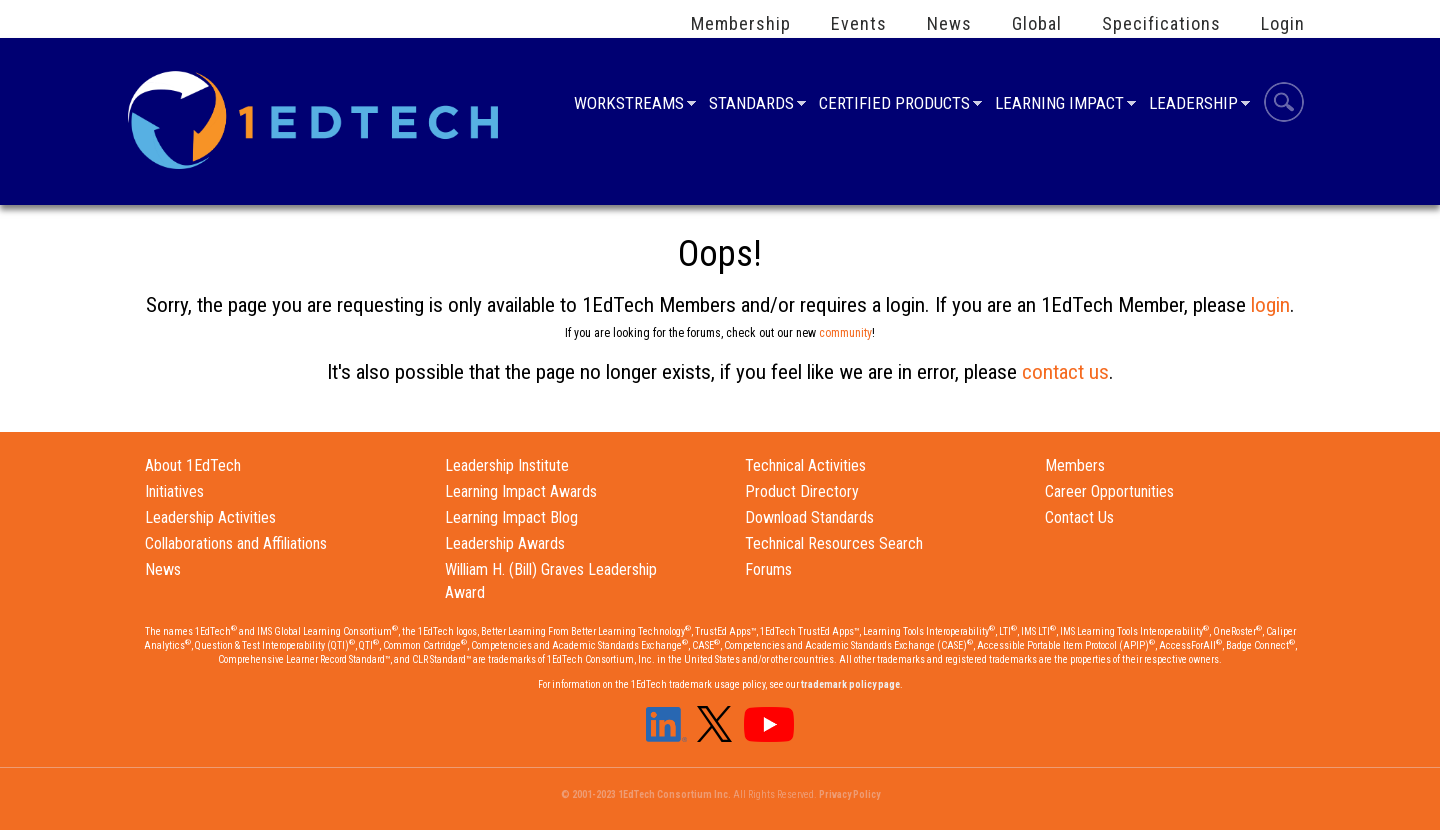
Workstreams (629, 105)
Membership (741, 24)
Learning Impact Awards (521, 491)
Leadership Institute (507, 465)
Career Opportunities (1109, 491)
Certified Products (894, 105)
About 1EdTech (193, 465)
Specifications (1161, 24)
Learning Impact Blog (511, 517)
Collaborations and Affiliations (236, 543)
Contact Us (1079, 517)
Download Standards (809, 517)
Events (859, 24)
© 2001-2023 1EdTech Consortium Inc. (646, 794)
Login (1283, 24)
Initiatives (174, 491)
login (1270, 305)
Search (1284, 105)
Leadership (1193, 105)
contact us (1065, 372)
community (845, 333)
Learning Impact (1059, 105)
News (949, 24)
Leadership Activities (210, 517)
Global (1037, 24)
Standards (751, 105)
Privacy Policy (849, 794)
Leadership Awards (505, 543)
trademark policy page (850, 684)
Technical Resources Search (834, 543)
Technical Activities (805, 465)
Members (1075, 465)
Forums (768, 569)
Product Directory (802, 491)
